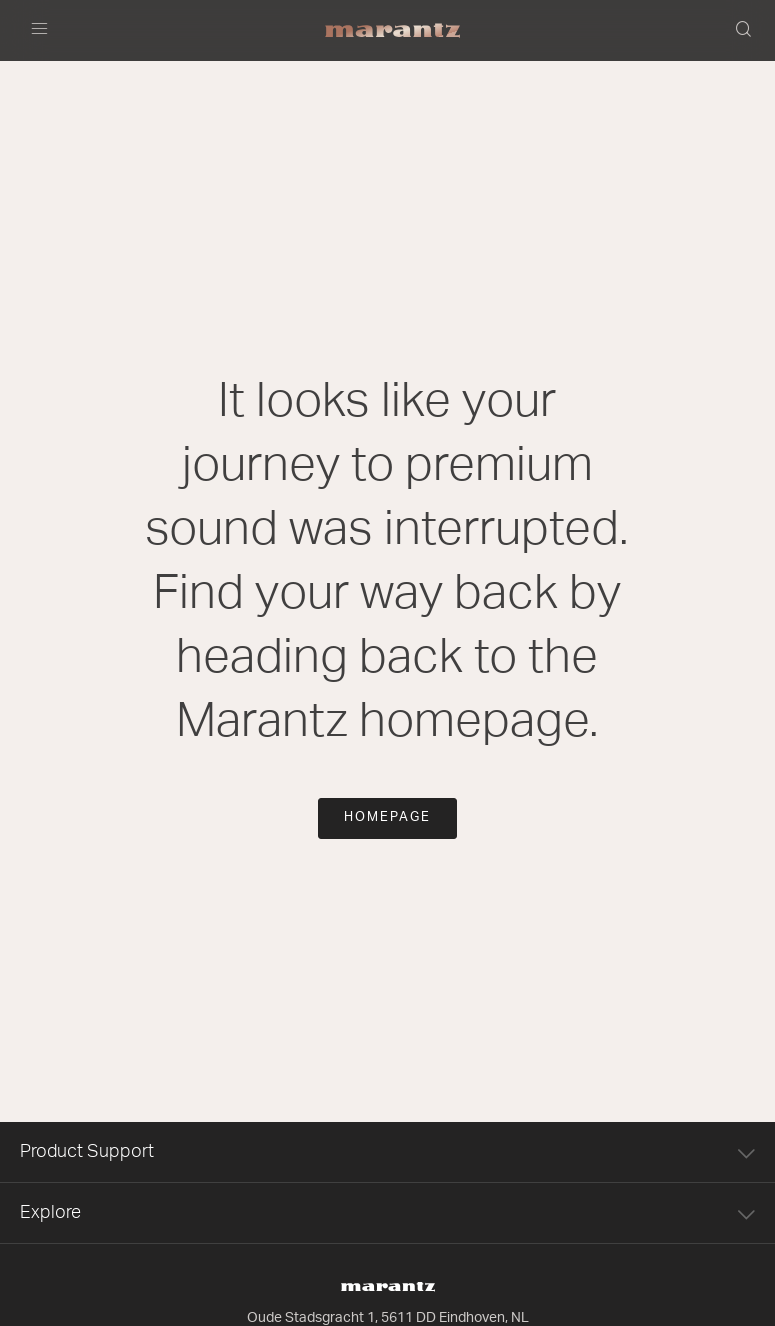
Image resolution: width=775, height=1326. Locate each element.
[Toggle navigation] (45, 31)
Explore (387, 1212)
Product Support (387, 1151)
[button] (745, 31)
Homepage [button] (387, 817)
